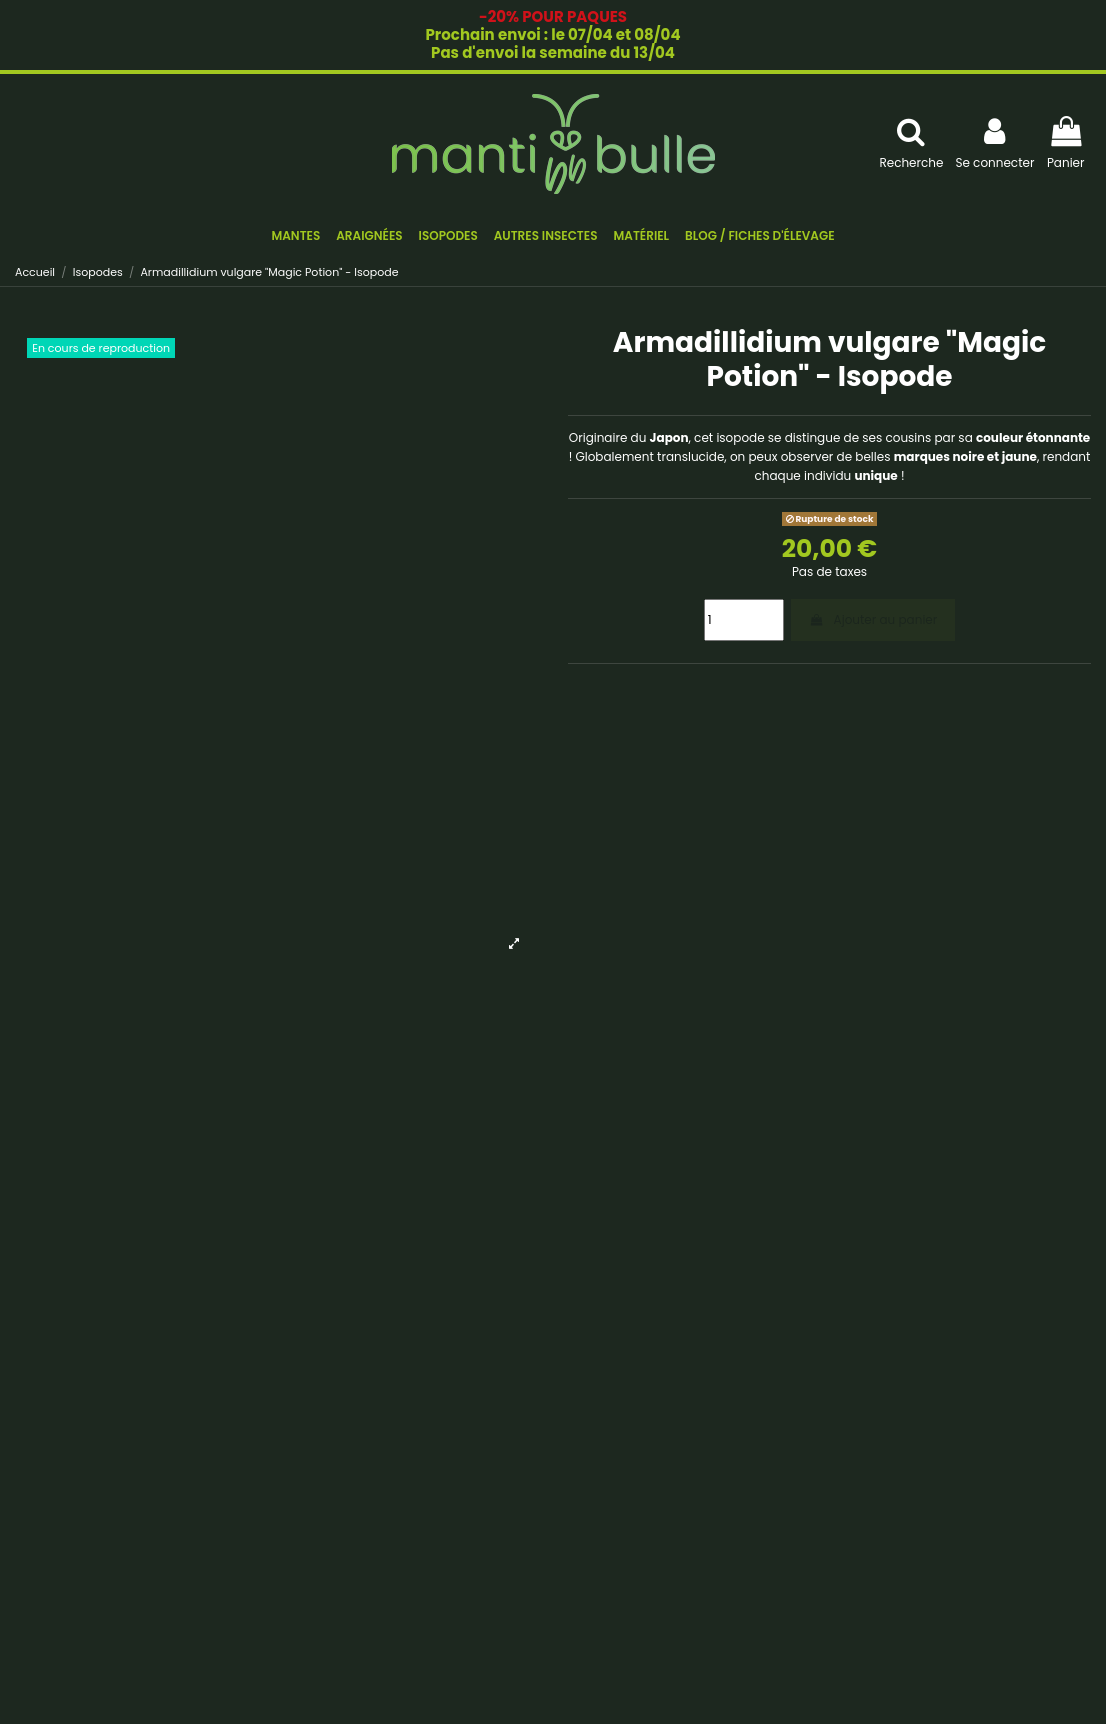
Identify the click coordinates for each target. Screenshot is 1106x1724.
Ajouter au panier (873, 619)
